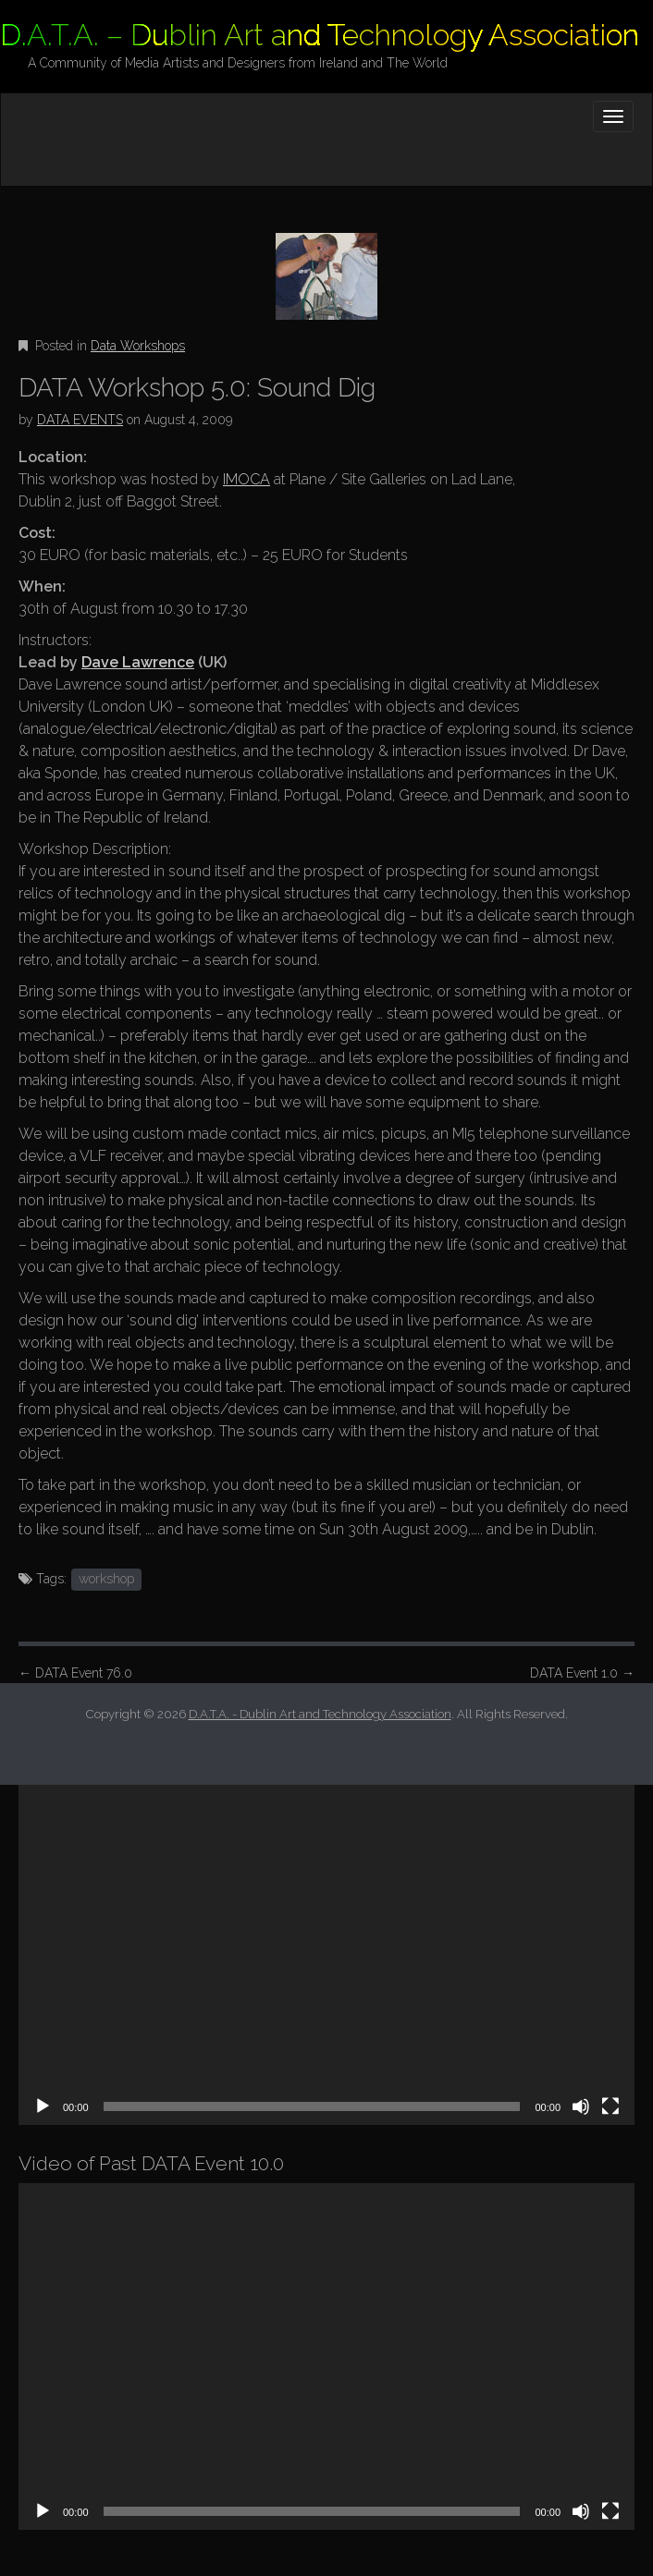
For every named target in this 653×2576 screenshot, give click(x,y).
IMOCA (246, 479)
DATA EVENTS (80, 419)
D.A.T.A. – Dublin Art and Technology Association (319, 35)
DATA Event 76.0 (75, 1673)
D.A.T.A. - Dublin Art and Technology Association (320, 1714)
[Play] (42, 2106)
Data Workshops (138, 345)
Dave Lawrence (137, 662)
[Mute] (581, 2106)
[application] (326, 1951)
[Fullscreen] (610, 2106)
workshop (106, 1578)
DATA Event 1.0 (582, 1673)
